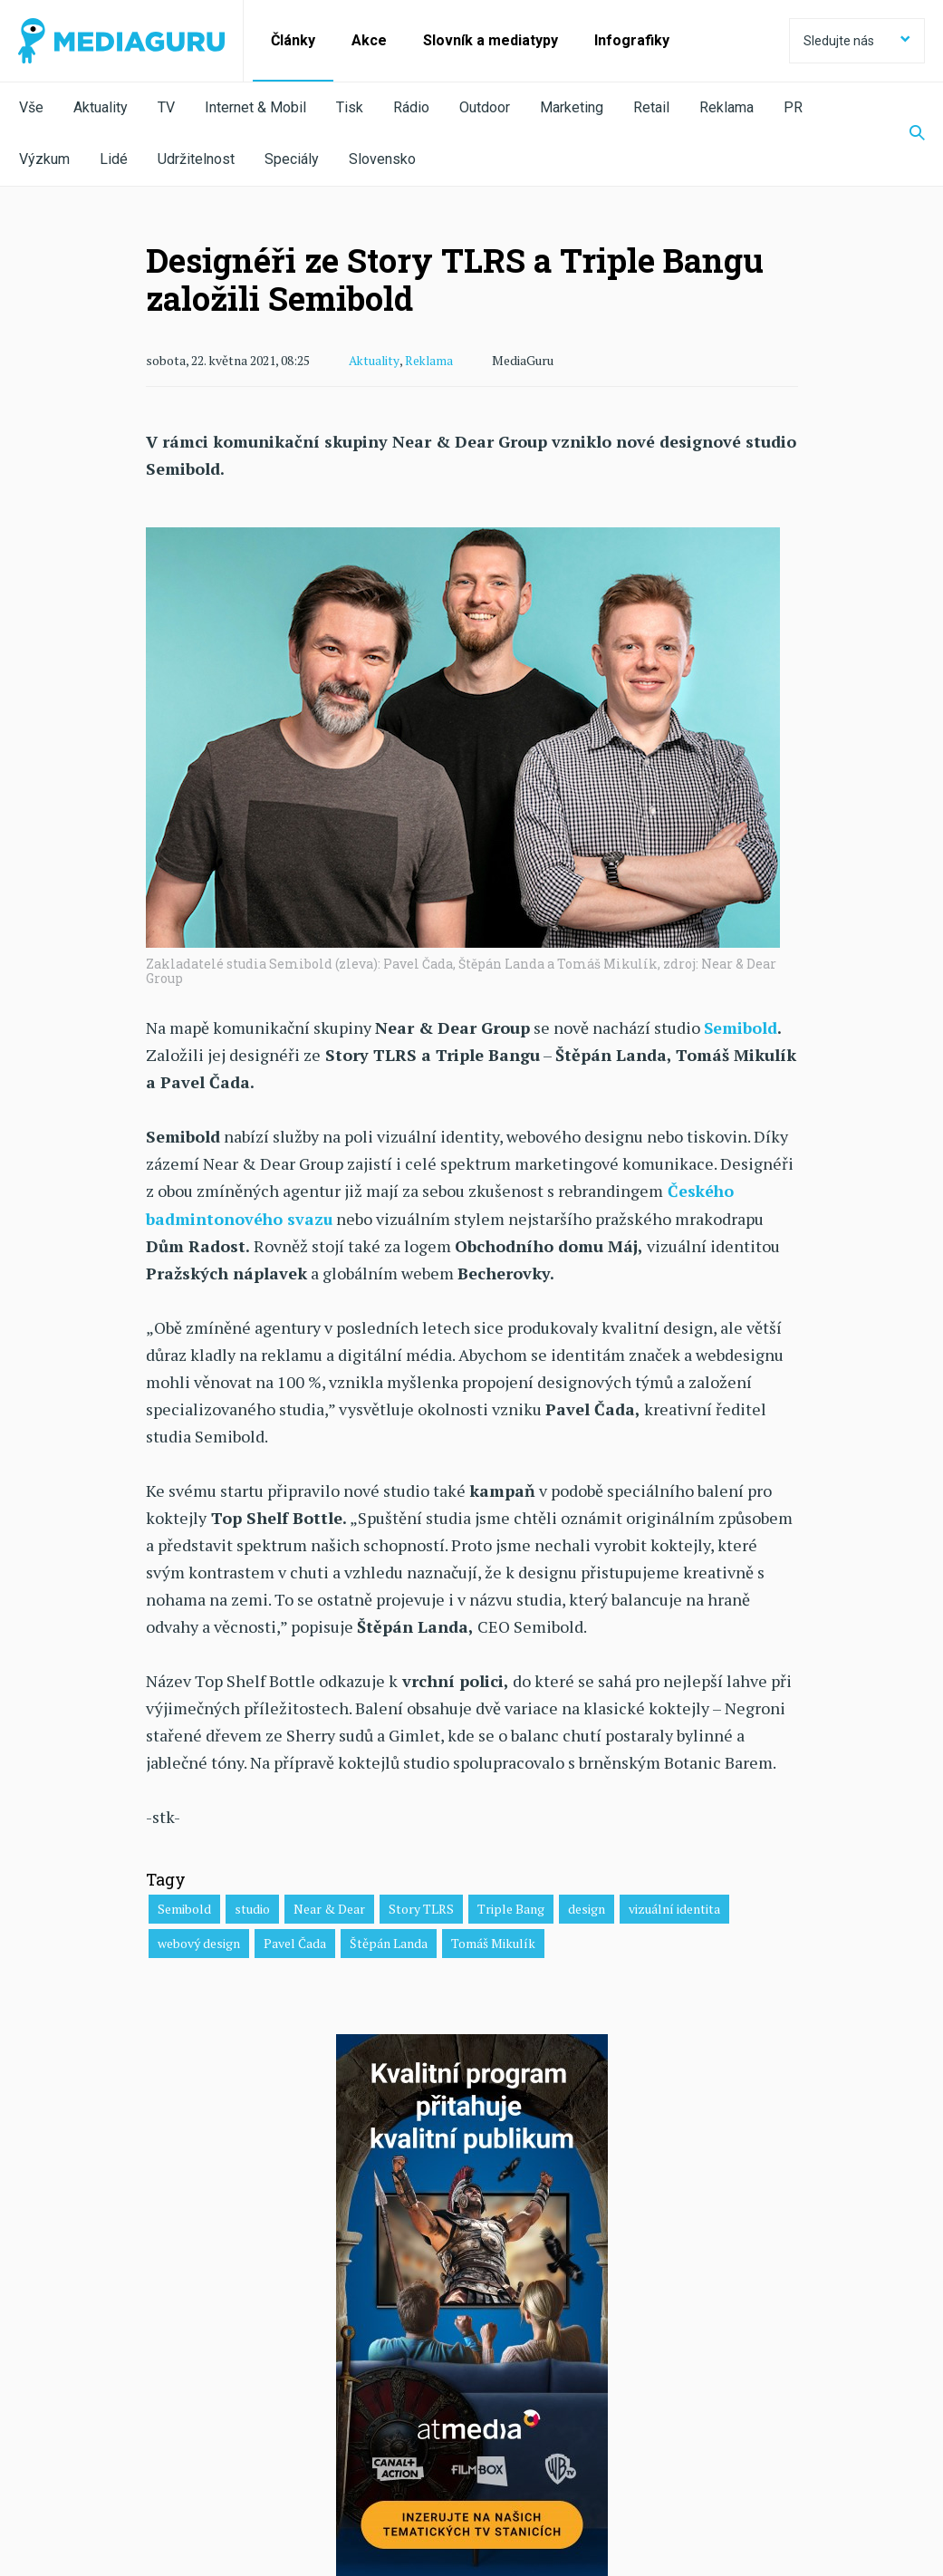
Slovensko (382, 159)
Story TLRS (421, 1906)
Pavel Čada (295, 1941)
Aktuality (100, 107)
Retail (651, 107)
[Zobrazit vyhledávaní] (905, 134)
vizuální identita (674, 1906)
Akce (369, 40)
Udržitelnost (196, 159)
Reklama (726, 107)
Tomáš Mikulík (493, 1941)
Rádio (411, 107)
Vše (31, 107)
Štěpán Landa (389, 1941)
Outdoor (484, 107)
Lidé (114, 159)
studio (252, 1906)
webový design (199, 1941)
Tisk (349, 107)
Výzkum (44, 159)
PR (793, 107)
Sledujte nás (856, 41)
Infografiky (631, 40)
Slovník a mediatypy (490, 40)
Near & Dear (329, 1906)
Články (293, 40)
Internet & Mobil (255, 107)
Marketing (571, 107)
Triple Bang (510, 1906)
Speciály (292, 159)
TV (166, 107)
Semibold (741, 1026)
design (586, 1906)
